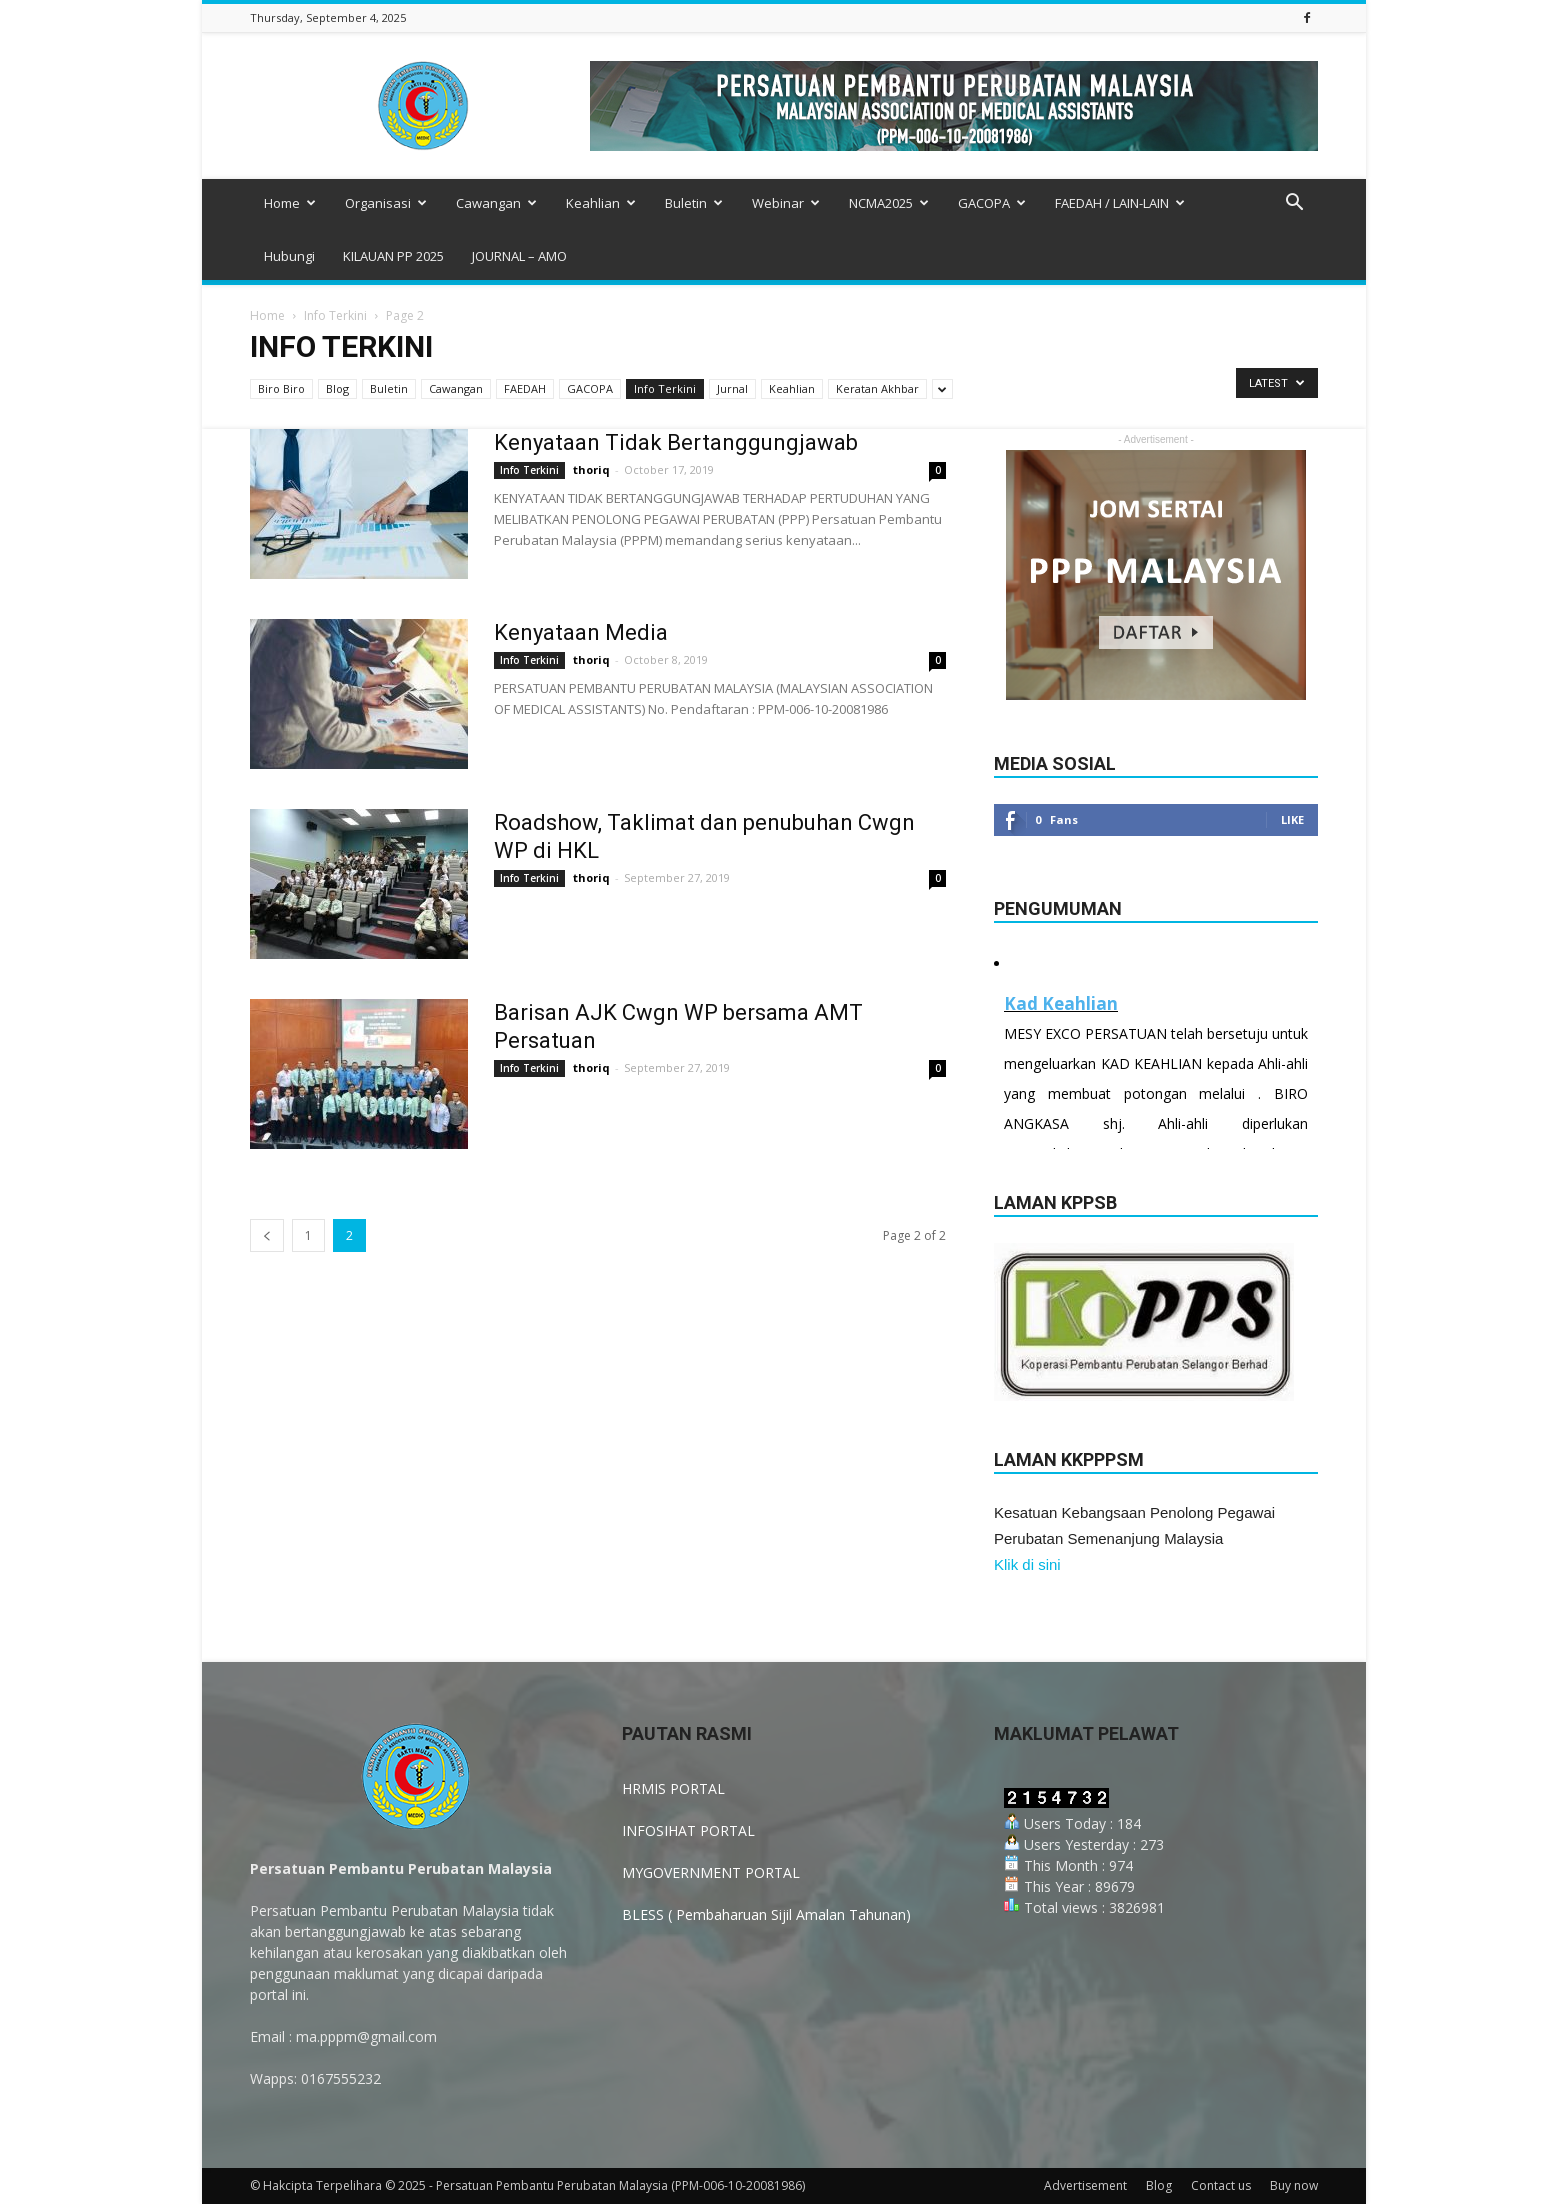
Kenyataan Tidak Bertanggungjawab (676, 442)
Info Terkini (335, 315)
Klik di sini (1027, 1564)
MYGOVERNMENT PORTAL (711, 1872)
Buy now (1294, 2185)
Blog (337, 388)
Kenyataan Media (581, 632)
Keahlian (601, 203)
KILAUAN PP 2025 (393, 256)
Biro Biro (281, 388)
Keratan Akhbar (877, 388)
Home (290, 203)
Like (1292, 819)
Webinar (786, 203)
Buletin (694, 203)
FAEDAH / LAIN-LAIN (1120, 203)
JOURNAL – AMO (519, 256)
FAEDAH (525, 388)
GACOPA (992, 203)
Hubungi (289, 256)
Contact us (1221, 2185)
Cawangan (496, 203)
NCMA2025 (889, 203)
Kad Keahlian (1061, 1003)
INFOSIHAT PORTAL (688, 1830)
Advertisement (1085, 2185)
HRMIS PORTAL (673, 1788)
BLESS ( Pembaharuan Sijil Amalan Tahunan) (766, 1914)
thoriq (591, 469)
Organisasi (386, 203)
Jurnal (732, 388)
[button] (1294, 204)
